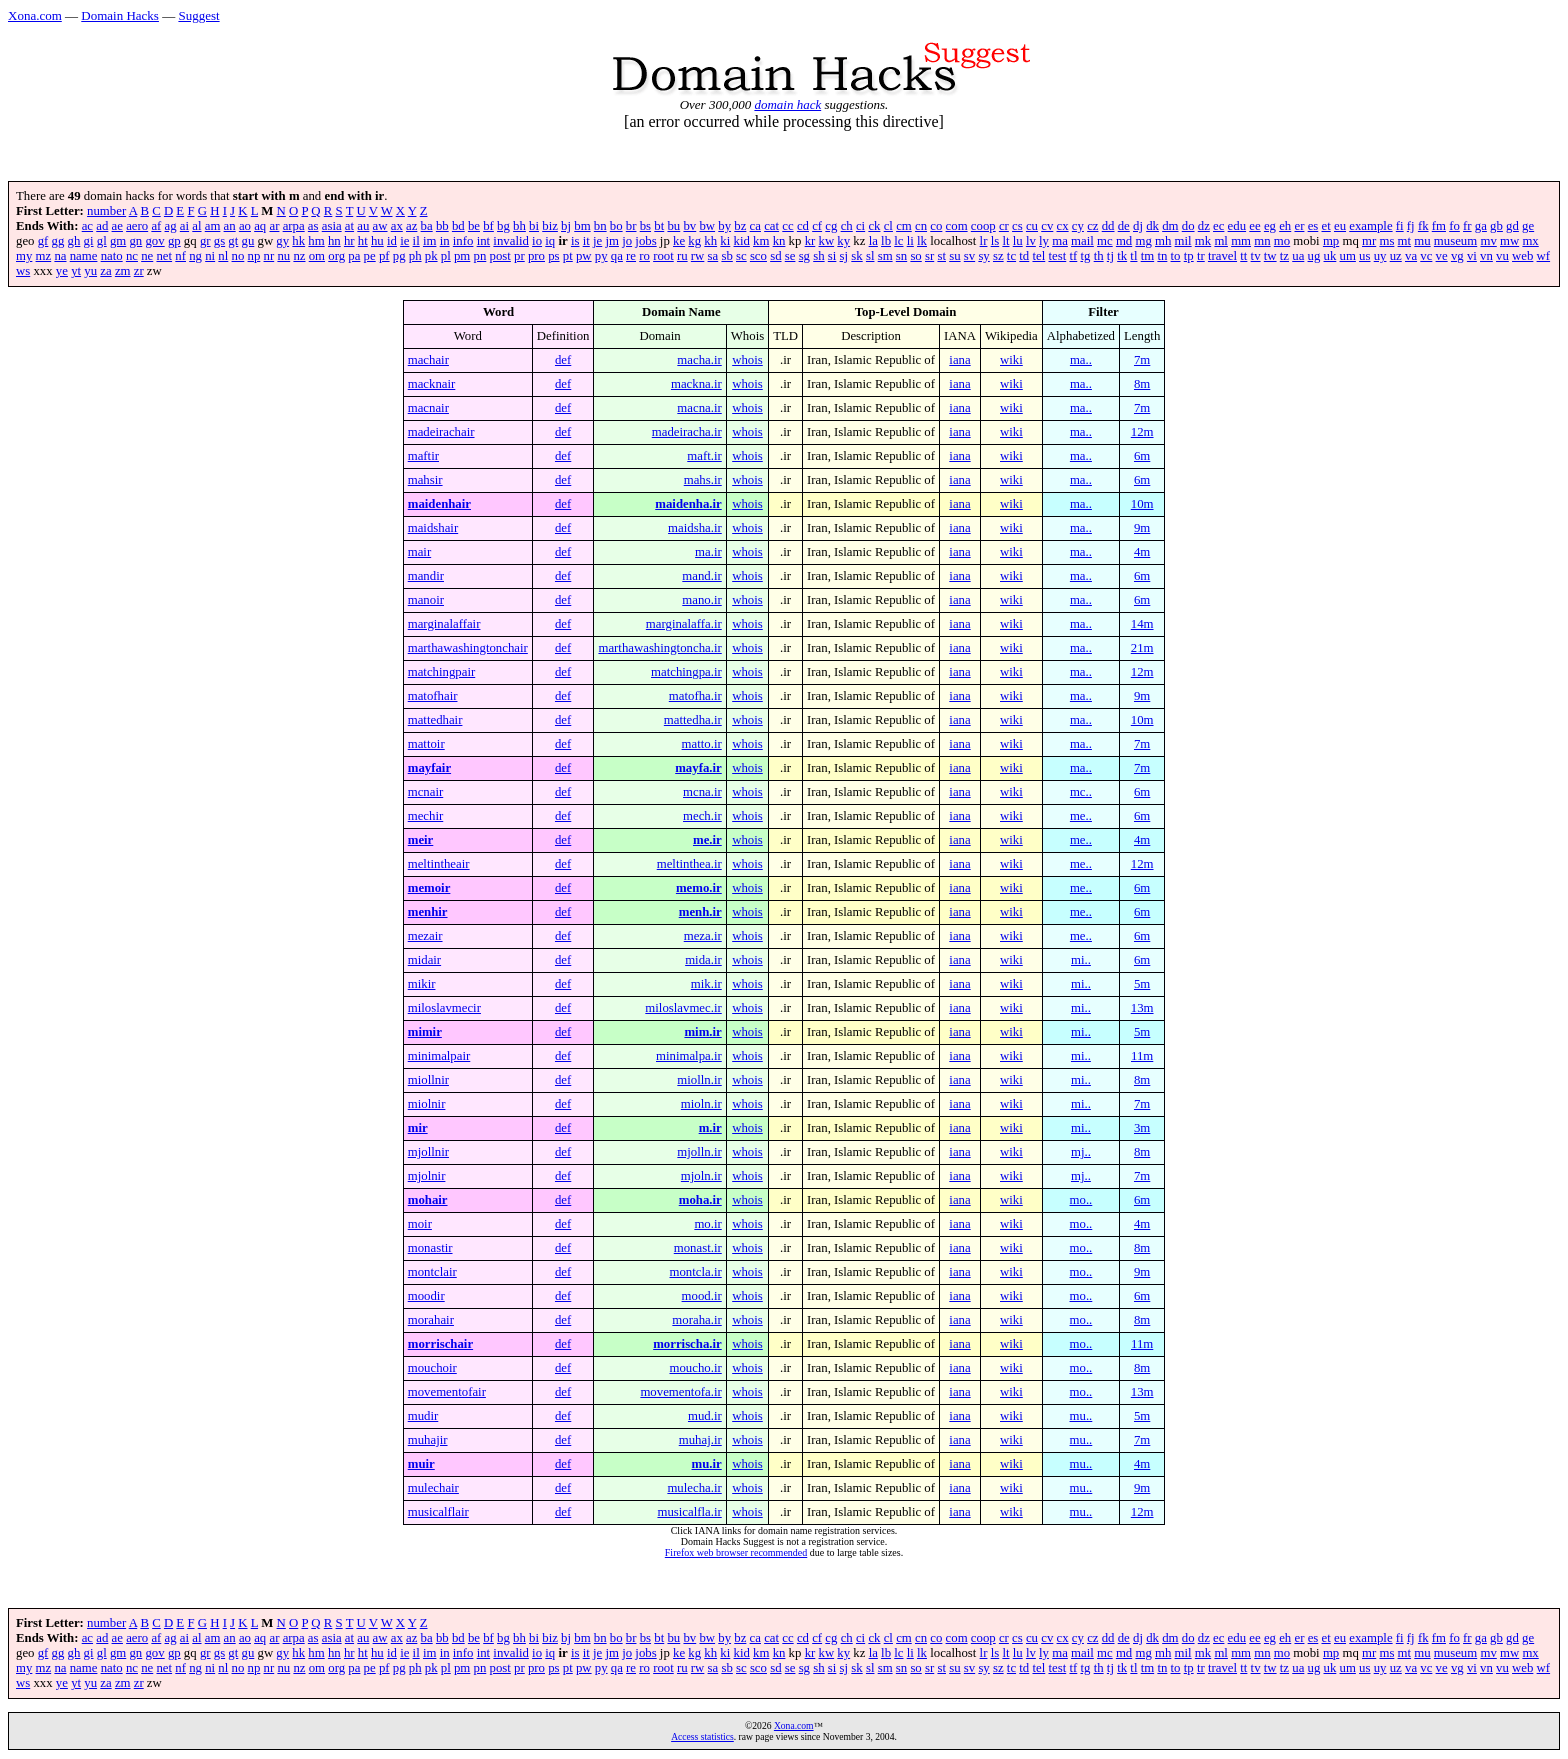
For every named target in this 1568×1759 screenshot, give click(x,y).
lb (886, 241)
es (1313, 226)
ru (682, 256)
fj (1411, 226)
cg (831, 226)
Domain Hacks (120, 15)
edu (1237, 226)
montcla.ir (696, 1272)
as (313, 226)
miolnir (427, 1104)
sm (885, 256)
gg (58, 241)
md (1124, 241)
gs (219, 241)
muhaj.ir (700, 1440)
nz (299, 256)
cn (921, 226)
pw (584, 256)
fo (1454, 226)
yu (90, 271)
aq (260, 226)
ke (679, 241)
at (349, 226)
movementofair (447, 1392)
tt (1243, 256)
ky (843, 241)
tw (1270, 256)
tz (1284, 256)
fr (1467, 226)
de (1124, 226)
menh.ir (700, 912)
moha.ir (700, 1200)
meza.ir (703, 936)
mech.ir (702, 816)
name (84, 256)
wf (1544, 256)
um (1348, 256)
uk (1330, 256)
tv (1256, 256)
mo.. (1081, 1200)
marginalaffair (444, 624)
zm (123, 271)
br (631, 226)
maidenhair (439, 504)
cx (1063, 226)
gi (89, 241)
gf (43, 241)
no (238, 256)
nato (112, 256)
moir (420, 1224)
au (363, 226)
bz (740, 226)
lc (898, 241)
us (1364, 256)
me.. (1081, 816)
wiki (1011, 360)
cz (1092, 226)
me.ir (707, 840)
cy (1078, 226)
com (957, 226)
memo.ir (699, 888)
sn (901, 256)
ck (874, 226)
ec (1218, 226)
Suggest (198, 15)
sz (998, 256)
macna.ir (699, 408)
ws (23, 271)
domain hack (787, 104)
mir (418, 1128)
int (484, 241)
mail (1082, 241)
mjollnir (428, 1152)
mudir (423, 1416)
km (761, 241)
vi (1472, 256)
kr (810, 241)
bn (600, 226)
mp (1331, 241)
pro (536, 256)
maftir (423, 456)
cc (787, 226)
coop (983, 226)
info (463, 241)
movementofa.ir (680, 1392)
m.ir (710, 1128)
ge (1528, 226)
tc (1011, 256)
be (474, 226)
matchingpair (442, 672)
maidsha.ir (695, 528)
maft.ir (704, 456)
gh (74, 241)
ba (427, 226)
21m (1142, 648)
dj (1138, 226)
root (663, 256)
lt (1005, 241)
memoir (429, 888)
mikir (422, 984)
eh (1285, 226)
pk (431, 256)
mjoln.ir (701, 1176)
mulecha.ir (694, 1488)
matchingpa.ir (686, 672)
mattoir (426, 744)
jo (627, 241)
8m (1142, 384)
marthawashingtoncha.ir (659, 648)
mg (1143, 241)
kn (779, 241)
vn (1486, 256)
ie (404, 241)
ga (1481, 226)
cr (1004, 226)
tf (1073, 256)
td (1024, 256)
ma (1060, 241)
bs (645, 226)
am (213, 226)
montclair (432, 1272)
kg (694, 241)
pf (384, 256)
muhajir (428, 1440)
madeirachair (441, 432)
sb (726, 256)
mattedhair (435, 720)
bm (582, 226)
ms (1386, 241)
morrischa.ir (687, 1344)
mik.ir (706, 984)
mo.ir (707, 1224)
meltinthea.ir (689, 864)
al (196, 226)
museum (1455, 241)
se (790, 256)
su (954, 256)
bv (689, 226)
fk (1423, 226)
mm (1241, 241)
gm (118, 241)
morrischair (440, 1344)
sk (856, 256)
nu (283, 256)
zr (139, 271)
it (586, 241)
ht (363, 241)
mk (1203, 241)
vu (1502, 256)
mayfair (429, 768)
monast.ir (698, 1248)
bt (659, 226)
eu (1340, 226)
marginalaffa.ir (684, 624)
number (106, 211)
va (1411, 256)
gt (233, 241)
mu (1422, 241)
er (1299, 226)
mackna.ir (696, 384)
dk (1152, 226)
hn (334, 241)
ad (102, 226)
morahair (431, 1320)
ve (1442, 256)
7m (1142, 360)
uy (1380, 256)
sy (983, 256)
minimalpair (439, 1056)
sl (870, 256)
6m (1142, 456)
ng (195, 256)
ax (397, 226)
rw (698, 256)
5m (1142, 984)
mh (1163, 241)
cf (817, 226)
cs (1017, 226)
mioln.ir (701, 1104)
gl (102, 241)
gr (205, 241)
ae (117, 226)
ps (553, 256)
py (601, 256)
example (1370, 226)
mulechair (433, 1488)
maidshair (433, 528)
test (1057, 256)
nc (132, 256)
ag (171, 226)
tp (1189, 256)
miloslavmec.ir (683, 1008)
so (915, 256)
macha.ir (699, 360)
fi (1400, 226)
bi (534, 226)
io (537, 241)
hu (377, 241)
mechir (426, 816)
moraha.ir (696, 1320)
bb (442, 226)
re (631, 256)
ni (210, 256)
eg (1270, 226)
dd (1108, 226)
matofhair (433, 696)
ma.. (1081, 360)
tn (1162, 256)
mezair (425, 936)
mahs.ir (703, 480)
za (105, 271)
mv (1488, 241)
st (941, 256)
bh (519, 226)
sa (713, 256)
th (1099, 256)
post (500, 256)
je (597, 241)
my (24, 256)
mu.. (1081, 1416)
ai (184, 226)
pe (370, 256)
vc (1426, 256)
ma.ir (708, 552)
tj (1110, 256)
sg (804, 256)
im (430, 241)
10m (1142, 504)
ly (1044, 241)
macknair (432, 384)
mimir (425, 1032)
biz (550, 226)
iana (959, 360)
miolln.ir (699, 1080)
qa (617, 256)
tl (1133, 256)
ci (860, 226)
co (936, 226)
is (575, 241)
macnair (428, 408)
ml (1221, 241)
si (832, 256)
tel (1038, 256)
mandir (426, 576)
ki (725, 241)
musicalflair (438, 1512)
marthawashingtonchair (468, 648)
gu (248, 241)
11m (1142, 1056)
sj (844, 256)
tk (1122, 256)
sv (969, 256)
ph (415, 256)
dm (1170, 226)
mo (1282, 241)
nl (223, 256)
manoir (426, 600)
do (1188, 226)
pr (519, 256)
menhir (428, 912)
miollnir (428, 1080)
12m (1142, 432)
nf (180, 256)
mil (1183, 241)
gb (1496, 226)
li (910, 241)
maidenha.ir (688, 504)
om (317, 256)
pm (462, 256)
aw (380, 226)
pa (354, 256)
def (563, 360)
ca (755, 226)
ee (1254, 226)
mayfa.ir (698, 768)
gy (282, 241)
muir (421, 1464)
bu (673, 226)
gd (1512, 226)
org (336, 256)
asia (332, 226)
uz (1396, 256)
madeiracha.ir (687, 432)
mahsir (425, 480)
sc (741, 256)
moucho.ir (696, 1368)
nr (269, 256)
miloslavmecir (444, 1008)
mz (44, 256)
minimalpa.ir (689, 1056)
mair (419, 552)
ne (147, 256)
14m (1142, 624)
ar (274, 226)
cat (771, 226)
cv (1047, 226)
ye (62, 271)
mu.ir (707, 1464)
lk (922, 241)
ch (847, 226)
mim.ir (702, 1032)
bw (707, 226)
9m (1142, 528)
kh (710, 241)
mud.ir (705, 1416)
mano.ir (701, 600)
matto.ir (702, 744)
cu (1032, 226)
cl (888, 226)
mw (1509, 241)
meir (421, 840)
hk (298, 241)
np (254, 256)
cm (904, 226)
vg (1457, 256)
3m (1142, 1128)
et (1326, 226)
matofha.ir (695, 696)
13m (1142, 1008)
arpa (294, 226)
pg (399, 256)
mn (1262, 241)
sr (929, 256)
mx (1530, 241)
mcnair (426, 792)
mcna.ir (702, 792)
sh (818, 256)
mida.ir (703, 960)
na (60, 256)
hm (316, 241)
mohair (428, 1200)
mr (1369, 241)
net (164, 256)
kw (827, 241)
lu (1018, 241)
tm (1148, 256)
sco (758, 256)
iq (550, 241)
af (156, 226)
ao (245, 226)
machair (428, 360)
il (416, 241)
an (230, 226)
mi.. (1081, 960)
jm (612, 241)
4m (1142, 552)
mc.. (1081, 792)
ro (644, 256)
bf (488, 226)
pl (446, 256)
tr (1201, 256)
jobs (645, 241)
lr (984, 241)
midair (424, 960)
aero (137, 226)
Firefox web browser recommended (736, 1552)
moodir (426, 1296)
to (1176, 256)
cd (803, 226)
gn (135, 241)
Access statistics (702, 1736)
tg (1085, 256)
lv (1031, 241)
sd (775, 256)
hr (349, 241)
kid (742, 241)
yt (76, 271)
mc (1105, 241)
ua (1298, 256)
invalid (511, 241)
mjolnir (427, 1176)
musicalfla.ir (689, 1512)
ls (995, 241)
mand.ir (701, 576)
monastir (430, 1248)
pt (568, 256)
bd (458, 226)
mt (1405, 241)
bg (503, 226)
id (392, 241)
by (724, 226)
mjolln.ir (699, 1152)
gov (154, 241)
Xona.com (35, 15)
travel (1222, 256)
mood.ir (702, 1296)
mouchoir (432, 1368)
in (445, 241)
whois (747, 360)
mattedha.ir (693, 720)
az (411, 226)
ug (1314, 256)
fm (1439, 226)
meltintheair (439, 864)
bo (616, 226)
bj (566, 226)
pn (480, 256)
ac (87, 226)
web (1522, 256)
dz (1204, 226)
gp (174, 241)
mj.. (1081, 1152)
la (873, 241)
